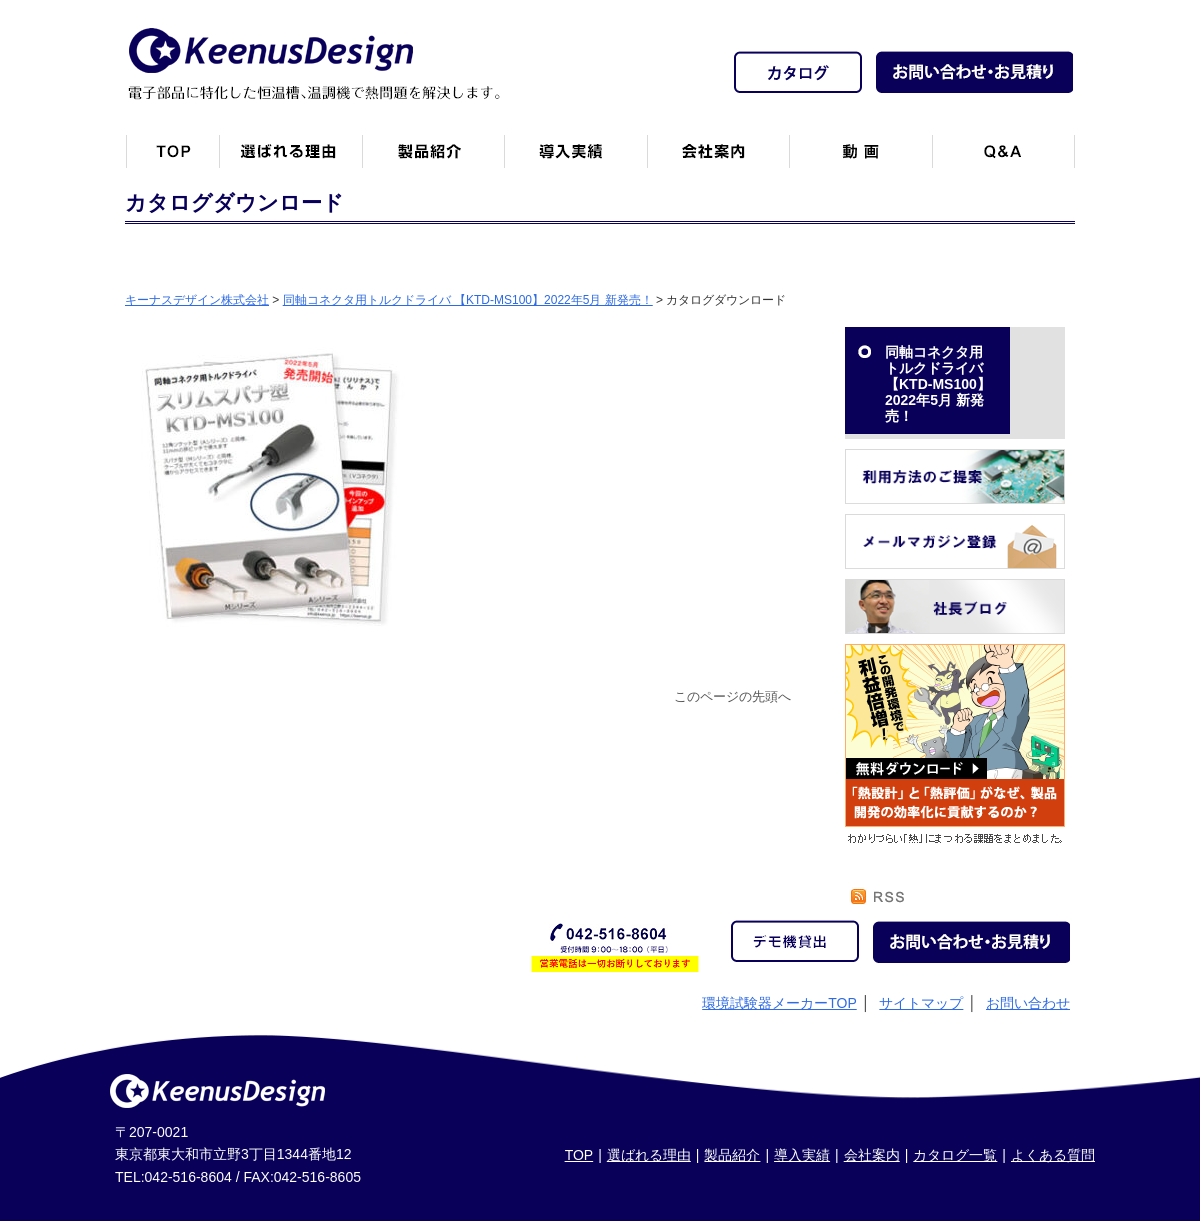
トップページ (172, 159)
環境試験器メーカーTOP (779, 1003)
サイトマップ (921, 1003)
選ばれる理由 (649, 1155)
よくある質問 (1053, 1155)
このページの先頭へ (732, 697)
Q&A (1003, 159)
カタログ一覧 (955, 1155)
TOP (579, 1155)
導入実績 (802, 1155)
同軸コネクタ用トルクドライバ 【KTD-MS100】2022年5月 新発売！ (938, 384)
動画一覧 (860, 159)
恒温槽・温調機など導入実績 (575, 159)
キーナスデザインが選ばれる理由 (290, 159)
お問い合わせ (1028, 1003)
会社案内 (718, 159)
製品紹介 (433, 159)
